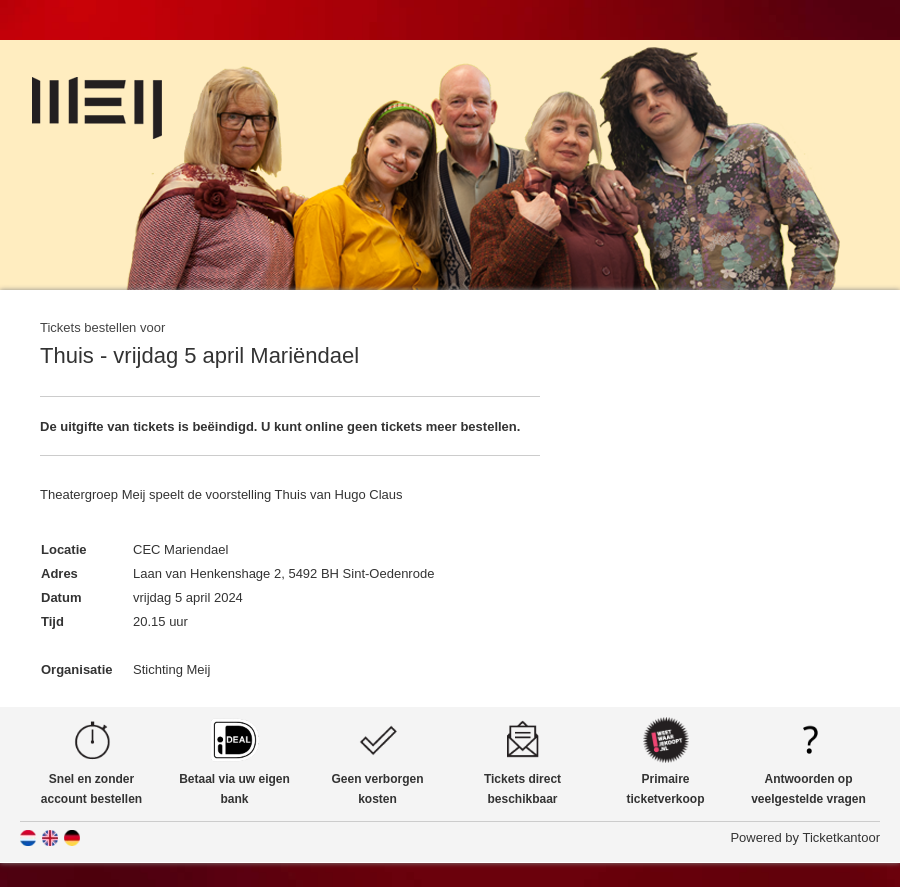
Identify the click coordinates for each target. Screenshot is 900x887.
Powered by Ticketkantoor (805, 837)
